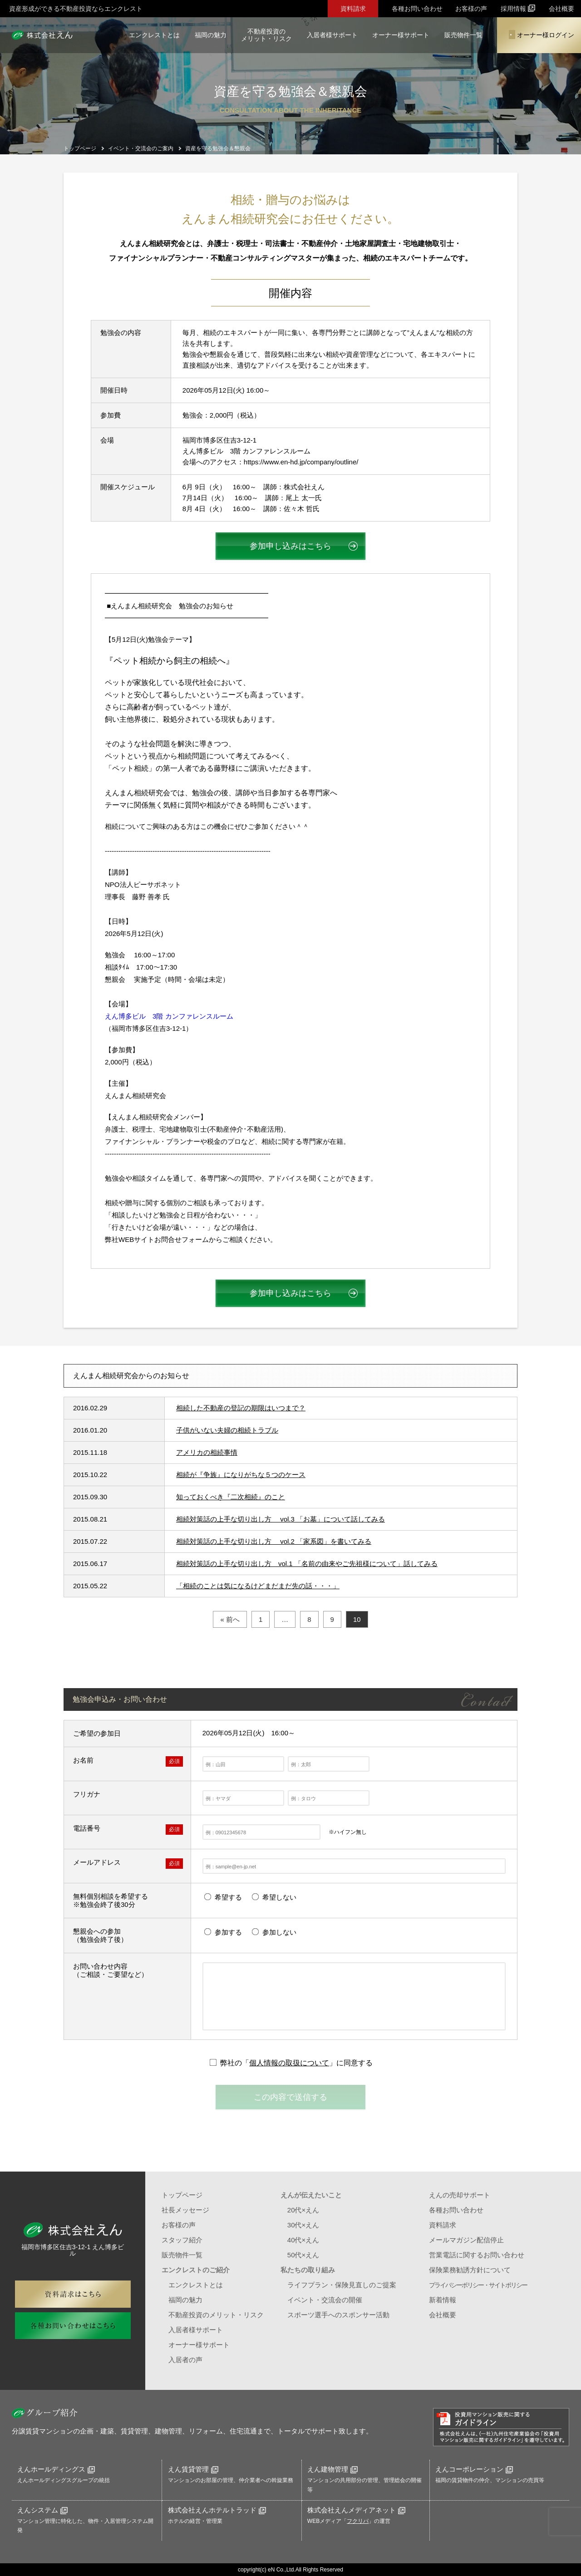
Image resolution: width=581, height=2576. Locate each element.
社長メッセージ (185, 2210)
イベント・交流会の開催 (324, 2300)
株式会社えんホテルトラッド (217, 2510)
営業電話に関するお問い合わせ (476, 2255)
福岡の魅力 (210, 35)
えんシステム (42, 2510)
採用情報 (518, 8)
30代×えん (303, 2225)
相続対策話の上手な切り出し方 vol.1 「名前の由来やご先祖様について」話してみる (307, 1563)
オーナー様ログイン (541, 34)
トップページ (182, 2195)
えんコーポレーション (474, 2469)
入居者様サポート (332, 35)
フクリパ (358, 2521)
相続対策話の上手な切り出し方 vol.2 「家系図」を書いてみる (273, 1541)
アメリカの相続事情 (206, 1452)
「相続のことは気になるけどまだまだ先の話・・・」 (258, 1586)
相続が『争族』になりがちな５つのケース (240, 1474)
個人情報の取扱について (289, 2063)
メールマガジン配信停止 (466, 2240)
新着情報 (442, 2300)
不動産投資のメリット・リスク (266, 35)
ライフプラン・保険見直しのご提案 (341, 2285)
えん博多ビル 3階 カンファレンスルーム (169, 1016)
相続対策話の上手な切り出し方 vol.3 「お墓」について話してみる (280, 1519)
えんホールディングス (56, 2469)
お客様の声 (471, 8)
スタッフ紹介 (182, 2240)
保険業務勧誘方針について (470, 2270)
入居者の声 (185, 2360)
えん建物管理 (332, 2469)
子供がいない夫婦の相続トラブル (227, 1430)
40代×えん (303, 2240)
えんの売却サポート (459, 2195)
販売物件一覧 (463, 35)
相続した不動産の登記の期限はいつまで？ (240, 1408)
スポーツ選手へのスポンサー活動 (338, 2315)
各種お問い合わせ (417, 8)
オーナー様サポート (400, 35)
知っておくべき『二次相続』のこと (230, 1497)
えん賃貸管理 (193, 2469)
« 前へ (230, 1619)
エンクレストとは (154, 35)
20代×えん (303, 2210)
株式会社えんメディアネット (356, 2510)
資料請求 (353, 8)
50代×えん (303, 2255)
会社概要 (561, 8)
